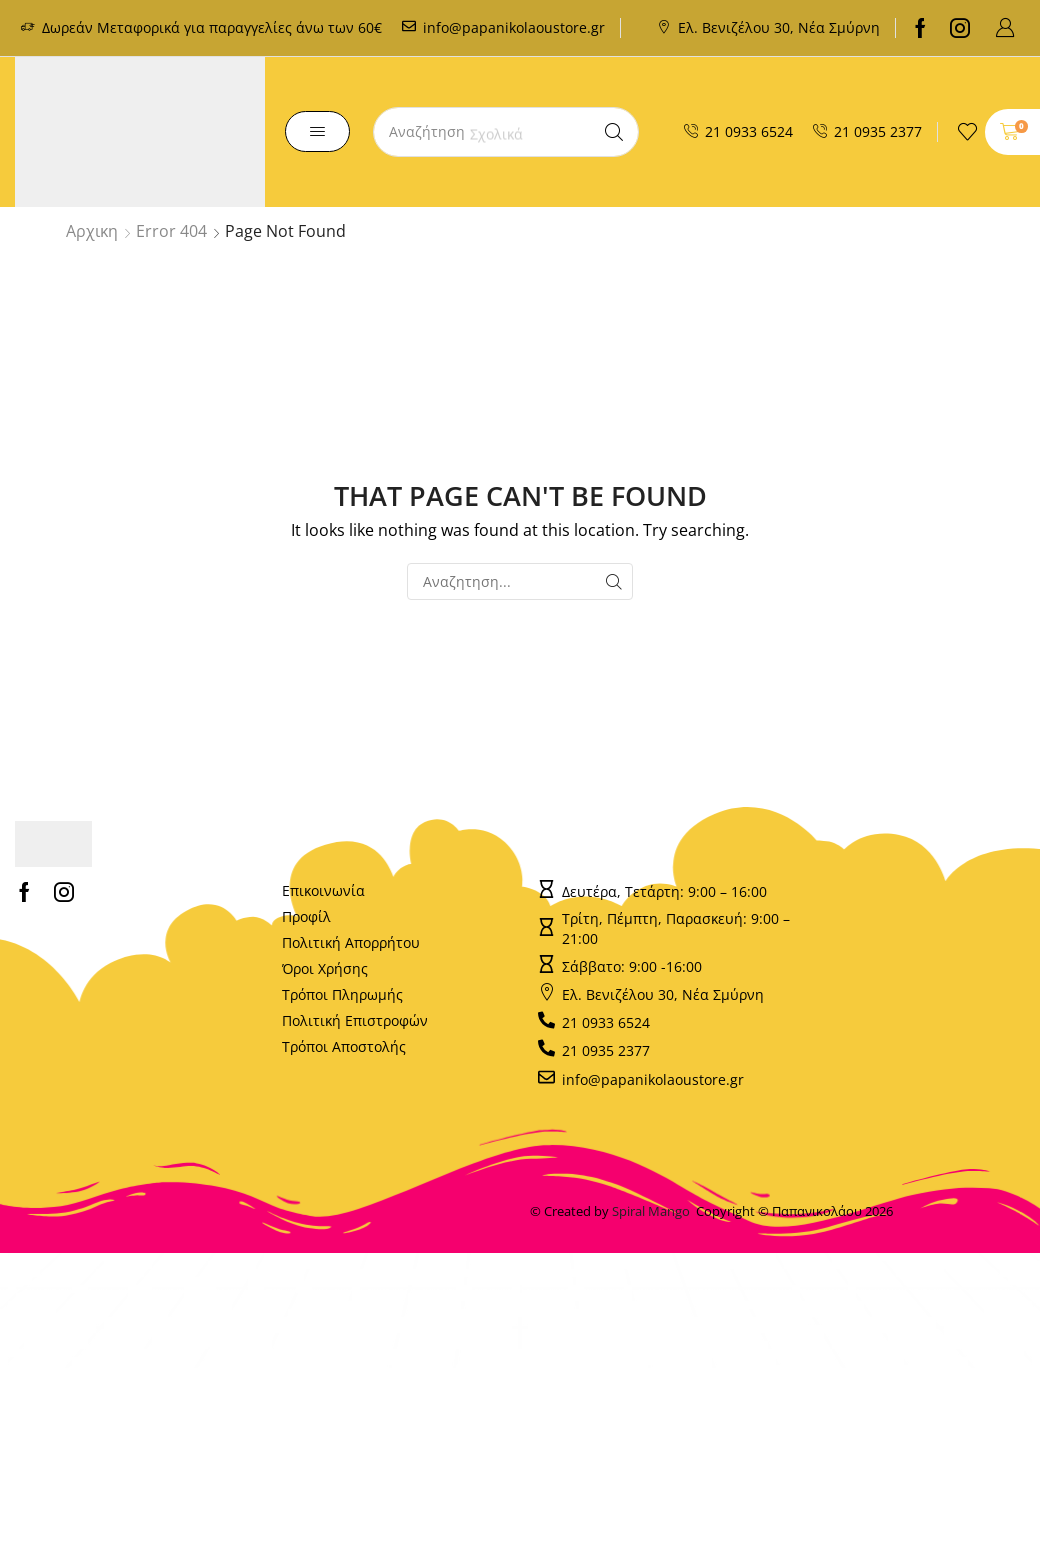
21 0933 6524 (749, 131)
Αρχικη (92, 231)
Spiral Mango (654, 1211)
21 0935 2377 (878, 131)
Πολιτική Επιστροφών (355, 1020)
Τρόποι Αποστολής (344, 1046)
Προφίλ (306, 916)
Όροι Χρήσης (325, 968)
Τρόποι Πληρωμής (342, 994)
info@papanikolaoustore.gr (514, 27)
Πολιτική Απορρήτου (351, 942)
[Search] (614, 132)
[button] (1005, 28)
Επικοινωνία (323, 890)
